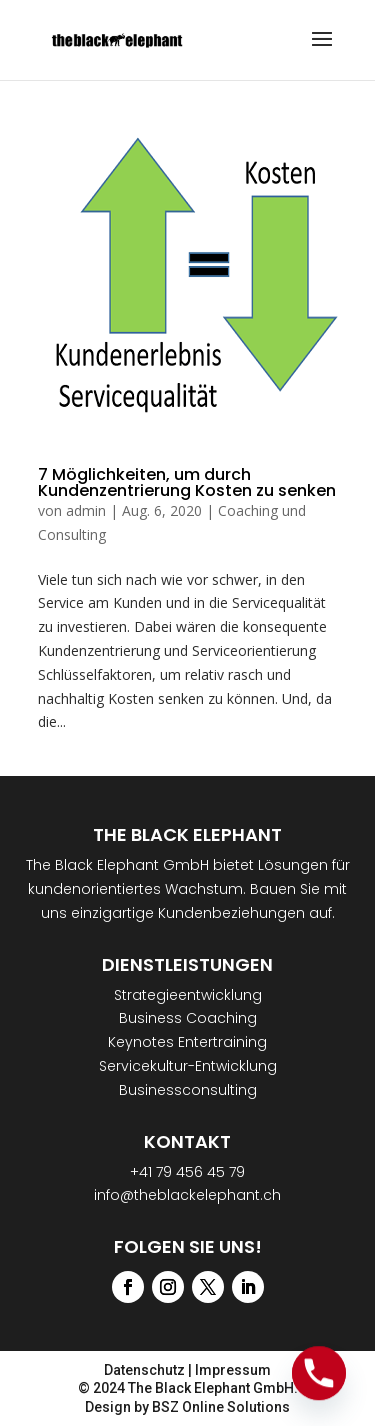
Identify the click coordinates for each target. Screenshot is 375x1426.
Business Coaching (188, 1018)
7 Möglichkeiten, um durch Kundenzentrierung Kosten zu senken (187, 482)
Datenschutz (144, 1370)
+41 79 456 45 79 (187, 1172)
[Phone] (319, 1374)
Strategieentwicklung (188, 995)
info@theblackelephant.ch (187, 1195)
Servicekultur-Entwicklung (188, 1066)
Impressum (233, 1370)
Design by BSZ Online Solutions (187, 1407)
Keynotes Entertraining (187, 1042)
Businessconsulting (188, 1090)
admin (86, 510)
